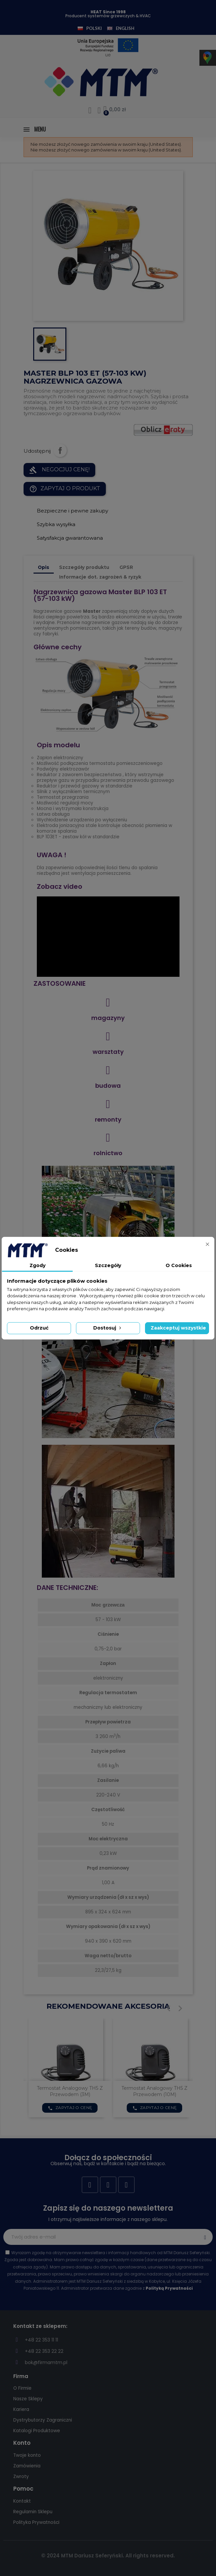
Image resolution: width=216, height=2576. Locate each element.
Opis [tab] (43, 567)
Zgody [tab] (37, 1265)
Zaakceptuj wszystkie (178, 1328)
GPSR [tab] (126, 567)
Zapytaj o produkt (64, 489)
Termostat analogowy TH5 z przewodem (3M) (154, 2091)
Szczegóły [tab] (108, 1265)
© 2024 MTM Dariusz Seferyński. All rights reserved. (108, 2555)
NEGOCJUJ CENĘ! (59, 470)
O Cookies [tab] (179, 1265)
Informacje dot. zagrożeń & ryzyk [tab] (100, 577)
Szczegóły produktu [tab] (84, 567)
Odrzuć (39, 1328)
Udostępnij (60, 450)
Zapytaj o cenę (70, 2101)
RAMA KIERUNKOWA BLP (69, 2088)
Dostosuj (107, 1328)
